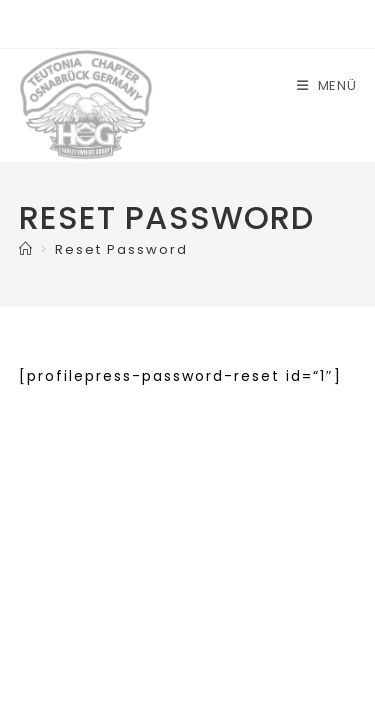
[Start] (26, 249)
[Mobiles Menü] (327, 85)
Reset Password (121, 249)
